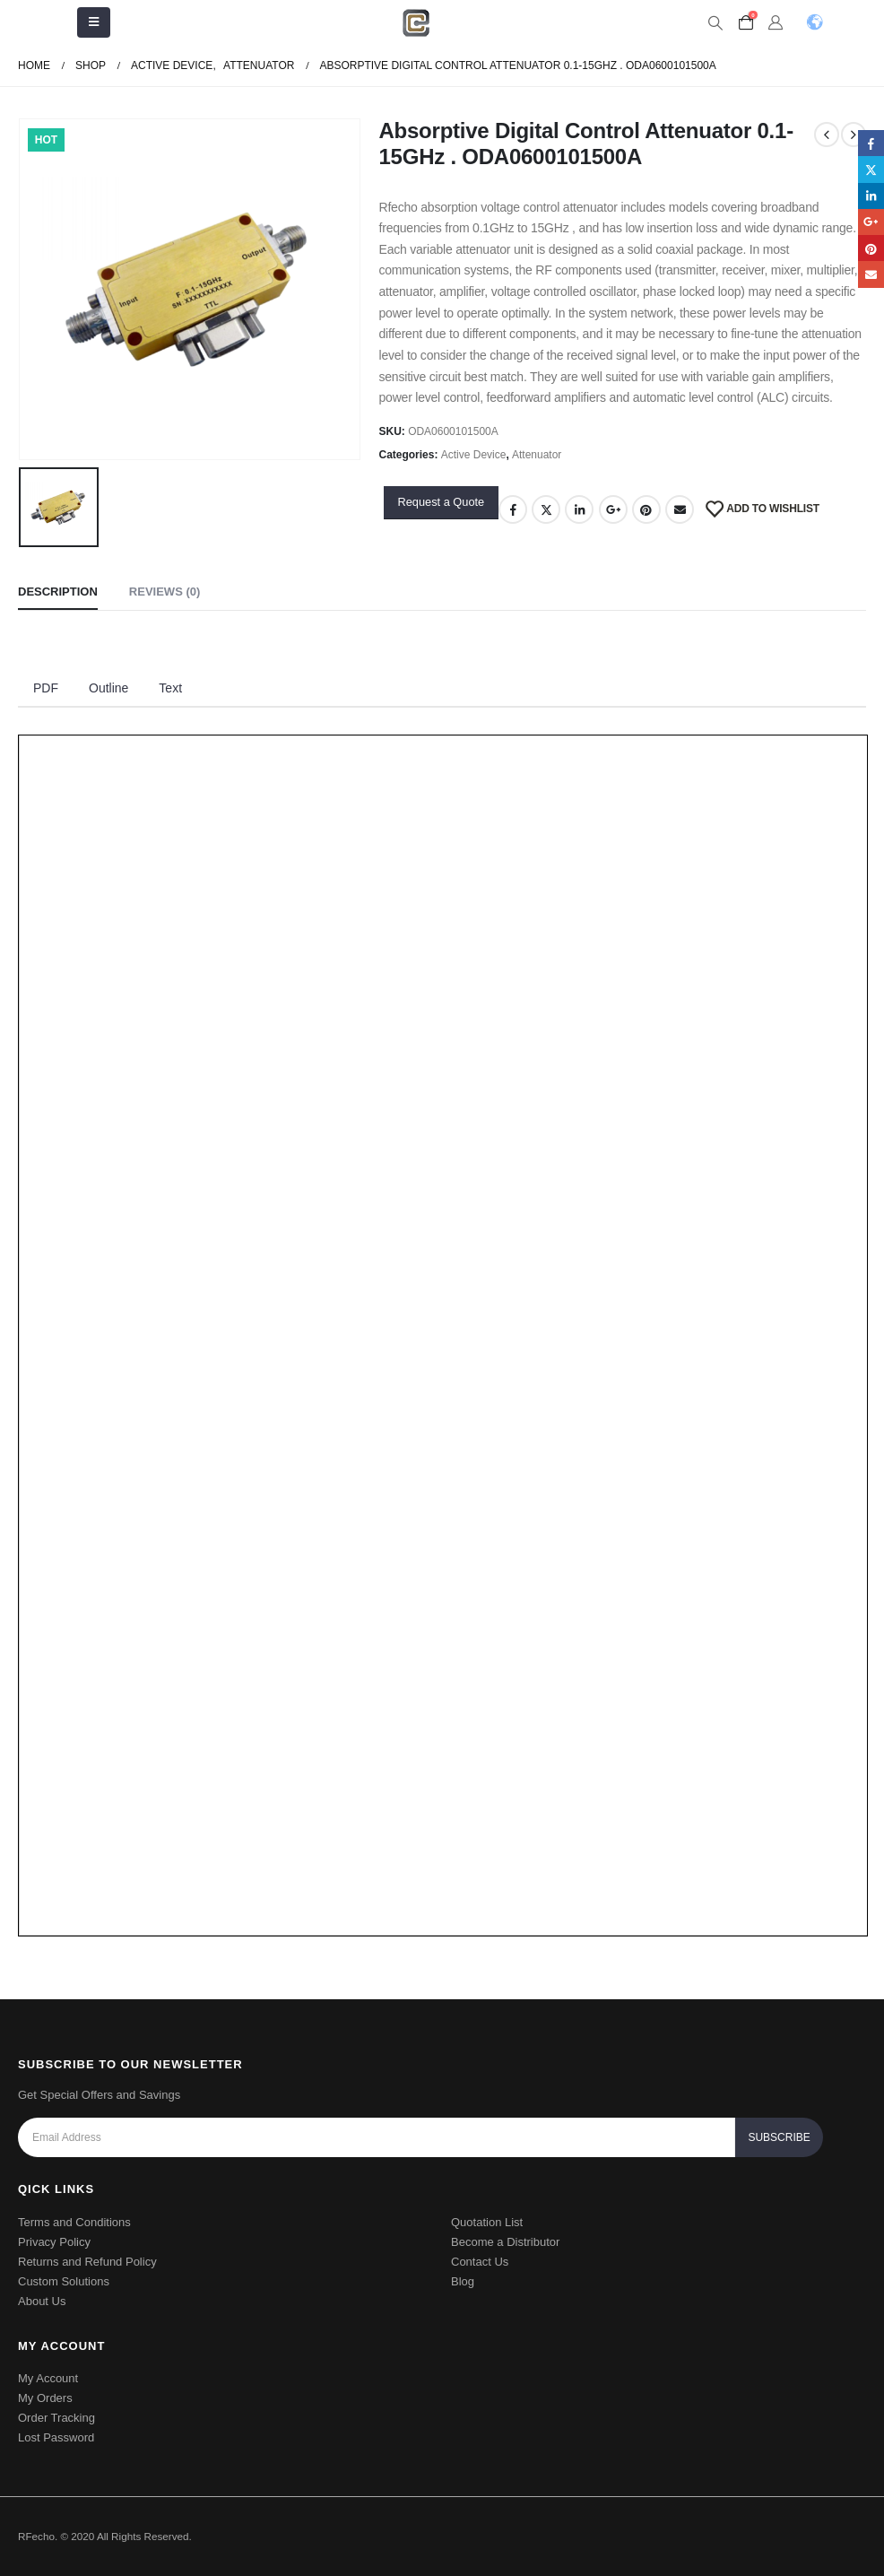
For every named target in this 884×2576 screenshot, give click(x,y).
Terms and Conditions (74, 2222)
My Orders (45, 2398)
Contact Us (479, 2261)
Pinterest (646, 509)
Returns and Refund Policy (87, 2261)
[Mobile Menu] (93, 22)
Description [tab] (58, 591)
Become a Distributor (505, 2242)
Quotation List (487, 2222)
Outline (108, 688)
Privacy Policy (54, 2242)
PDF (45, 688)
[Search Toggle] (715, 23)
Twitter (546, 509)
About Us (41, 2301)
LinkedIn (579, 509)
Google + (613, 509)
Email (679, 509)
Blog (462, 2281)
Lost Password (56, 2437)
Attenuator (536, 454)
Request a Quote (440, 502)
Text (170, 688)
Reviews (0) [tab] (164, 591)
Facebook (512, 509)
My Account (48, 2378)
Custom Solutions (63, 2281)
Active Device (474, 454)
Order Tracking (56, 2417)
